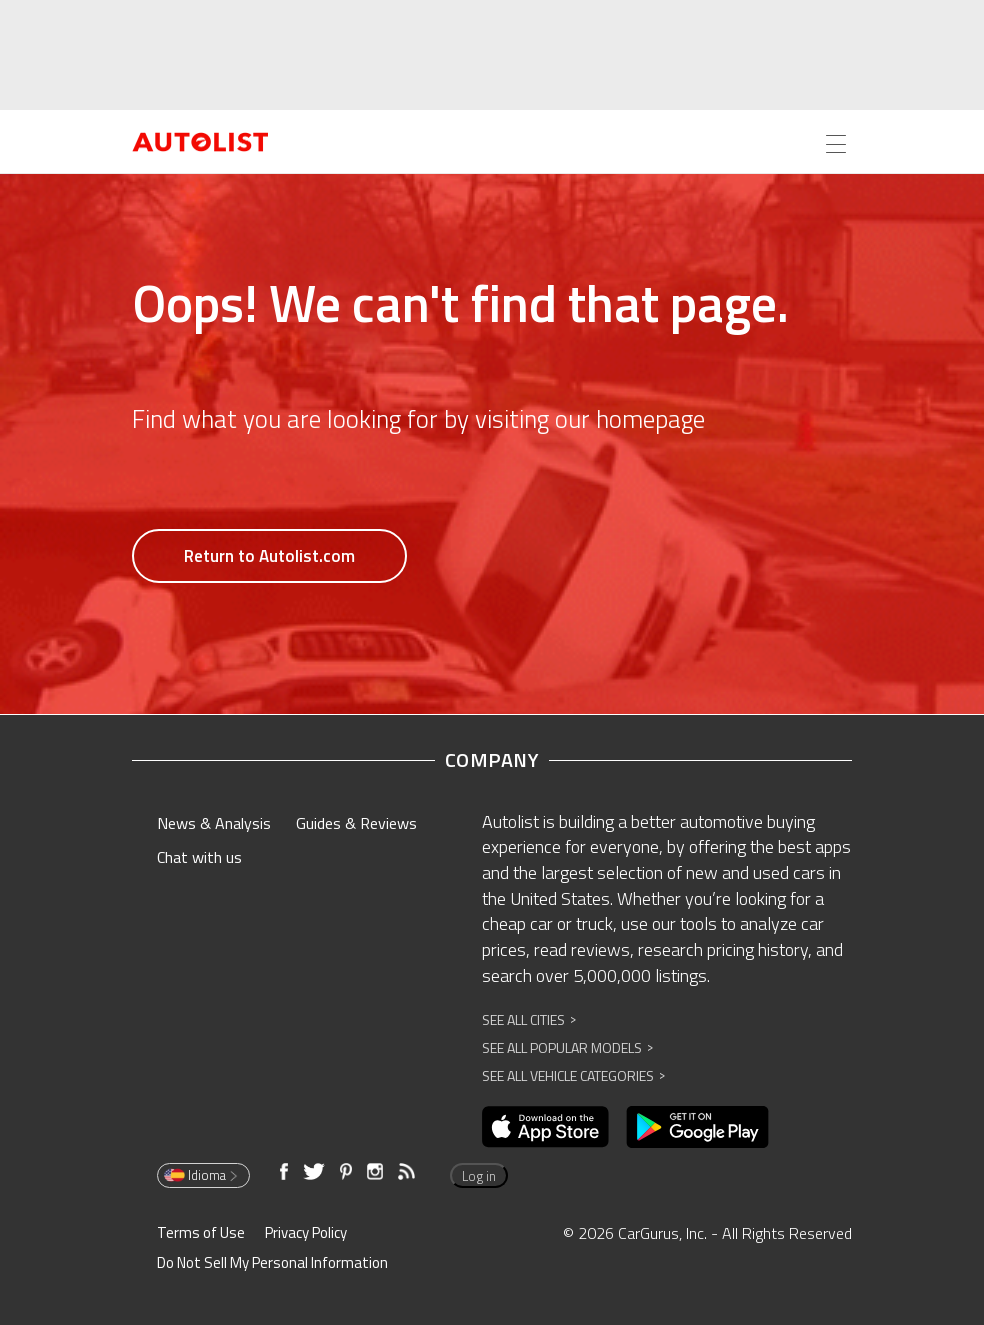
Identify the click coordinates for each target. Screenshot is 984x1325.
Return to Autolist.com (269, 556)
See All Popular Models (567, 1047)
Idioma (202, 1175)
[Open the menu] (836, 144)
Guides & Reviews (356, 823)
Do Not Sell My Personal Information (272, 1262)
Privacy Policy (306, 1232)
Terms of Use (201, 1232)
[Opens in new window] (545, 1127)
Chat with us (199, 857)
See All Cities (529, 1019)
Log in (479, 1176)
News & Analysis (214, 823)
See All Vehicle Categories (573, 1075)
